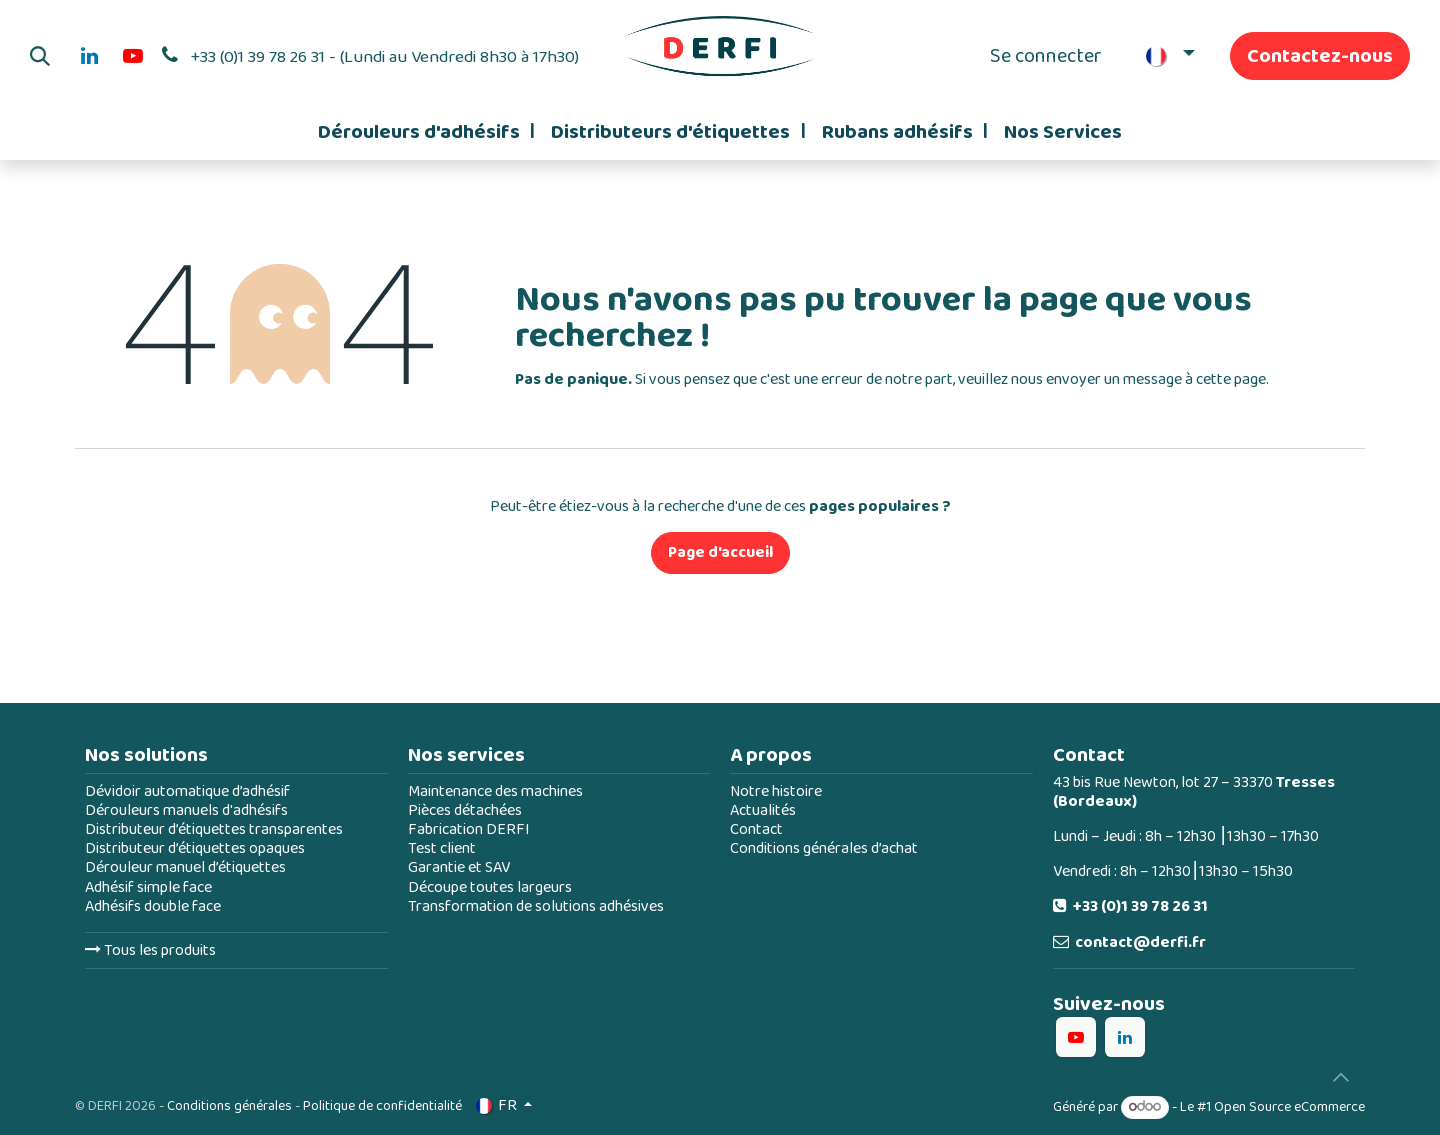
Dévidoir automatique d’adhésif (187, 791)
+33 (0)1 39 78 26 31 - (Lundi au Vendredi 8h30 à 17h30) (385, 57)
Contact (756, 829)
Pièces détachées (465, 810)
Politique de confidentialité (382, 1106)
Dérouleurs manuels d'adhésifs (186, 810)
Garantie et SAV (459, 867)
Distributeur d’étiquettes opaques (195, 848)
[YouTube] (133, 56)
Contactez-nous (1320, 56)
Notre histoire (776, 791)
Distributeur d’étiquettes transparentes (214, 829)
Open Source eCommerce (1289, 1107)
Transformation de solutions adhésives (536, 906)
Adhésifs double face (153, 906)
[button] (40, 56)
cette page (1231, 379)
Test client (442, 848)
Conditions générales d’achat (824, 848)
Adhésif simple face (148, 887)
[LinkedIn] (89, 56)
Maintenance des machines (495, 791)
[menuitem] (426, 132)
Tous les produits (150, 950)
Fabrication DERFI (469, 829)
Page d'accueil (720, 552)
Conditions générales (229, 1106)
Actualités (763, 810)
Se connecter (1046, 56)
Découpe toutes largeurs (490, 887)
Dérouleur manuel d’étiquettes (185, 867)
